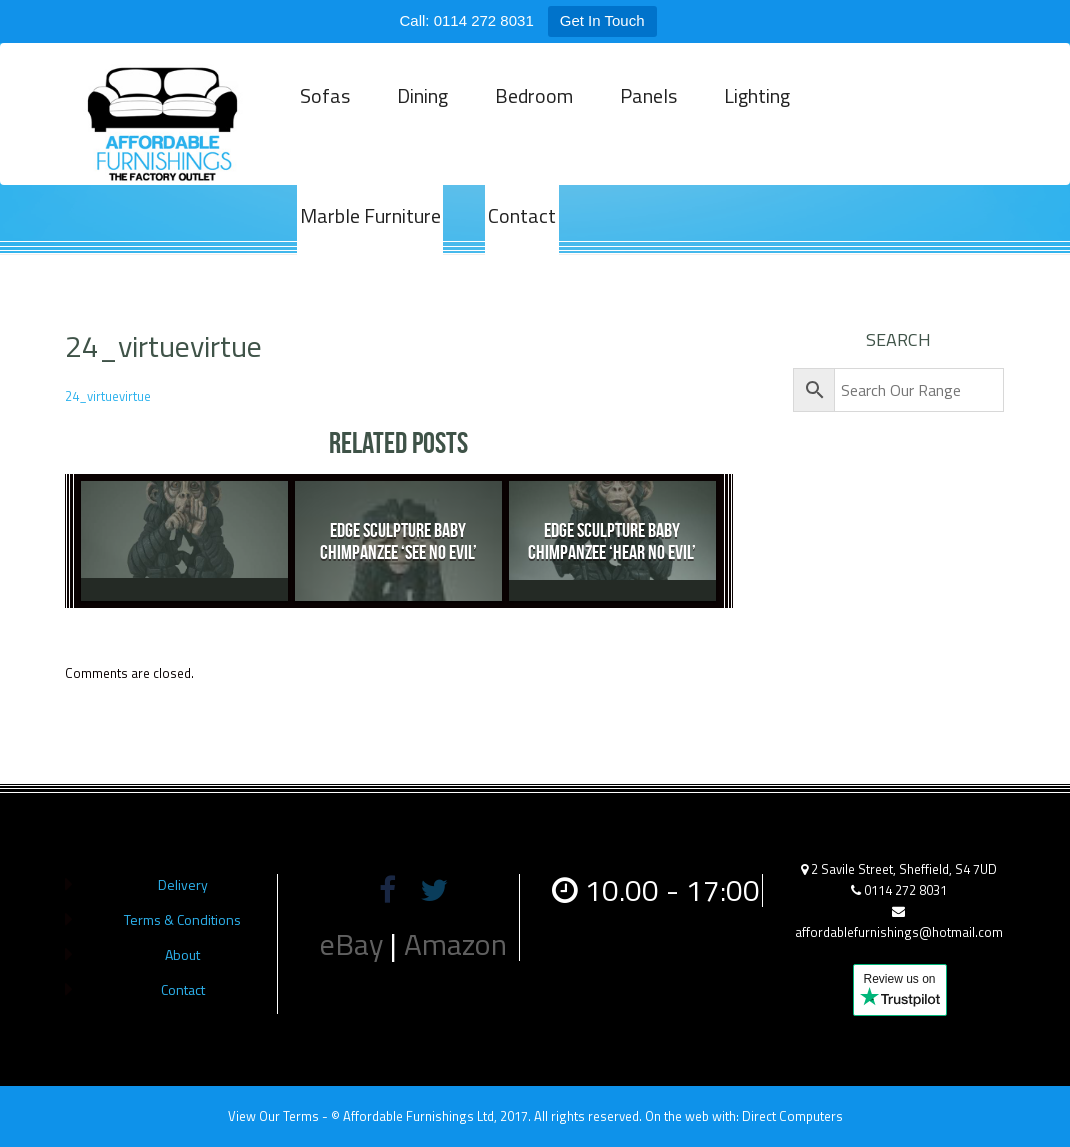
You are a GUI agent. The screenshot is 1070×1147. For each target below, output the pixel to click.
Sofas (323, 123)
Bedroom (526, 123)
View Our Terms (273, 1116)
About (182, 954)
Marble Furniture (890, 123)
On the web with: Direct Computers (744, 1116)
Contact (332, 243)
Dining (417, 123)
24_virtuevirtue (108, 396)
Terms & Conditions (182, 919)
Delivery (183, 884)
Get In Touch (602, 20)
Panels (637, 123)
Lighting (743, 123)
